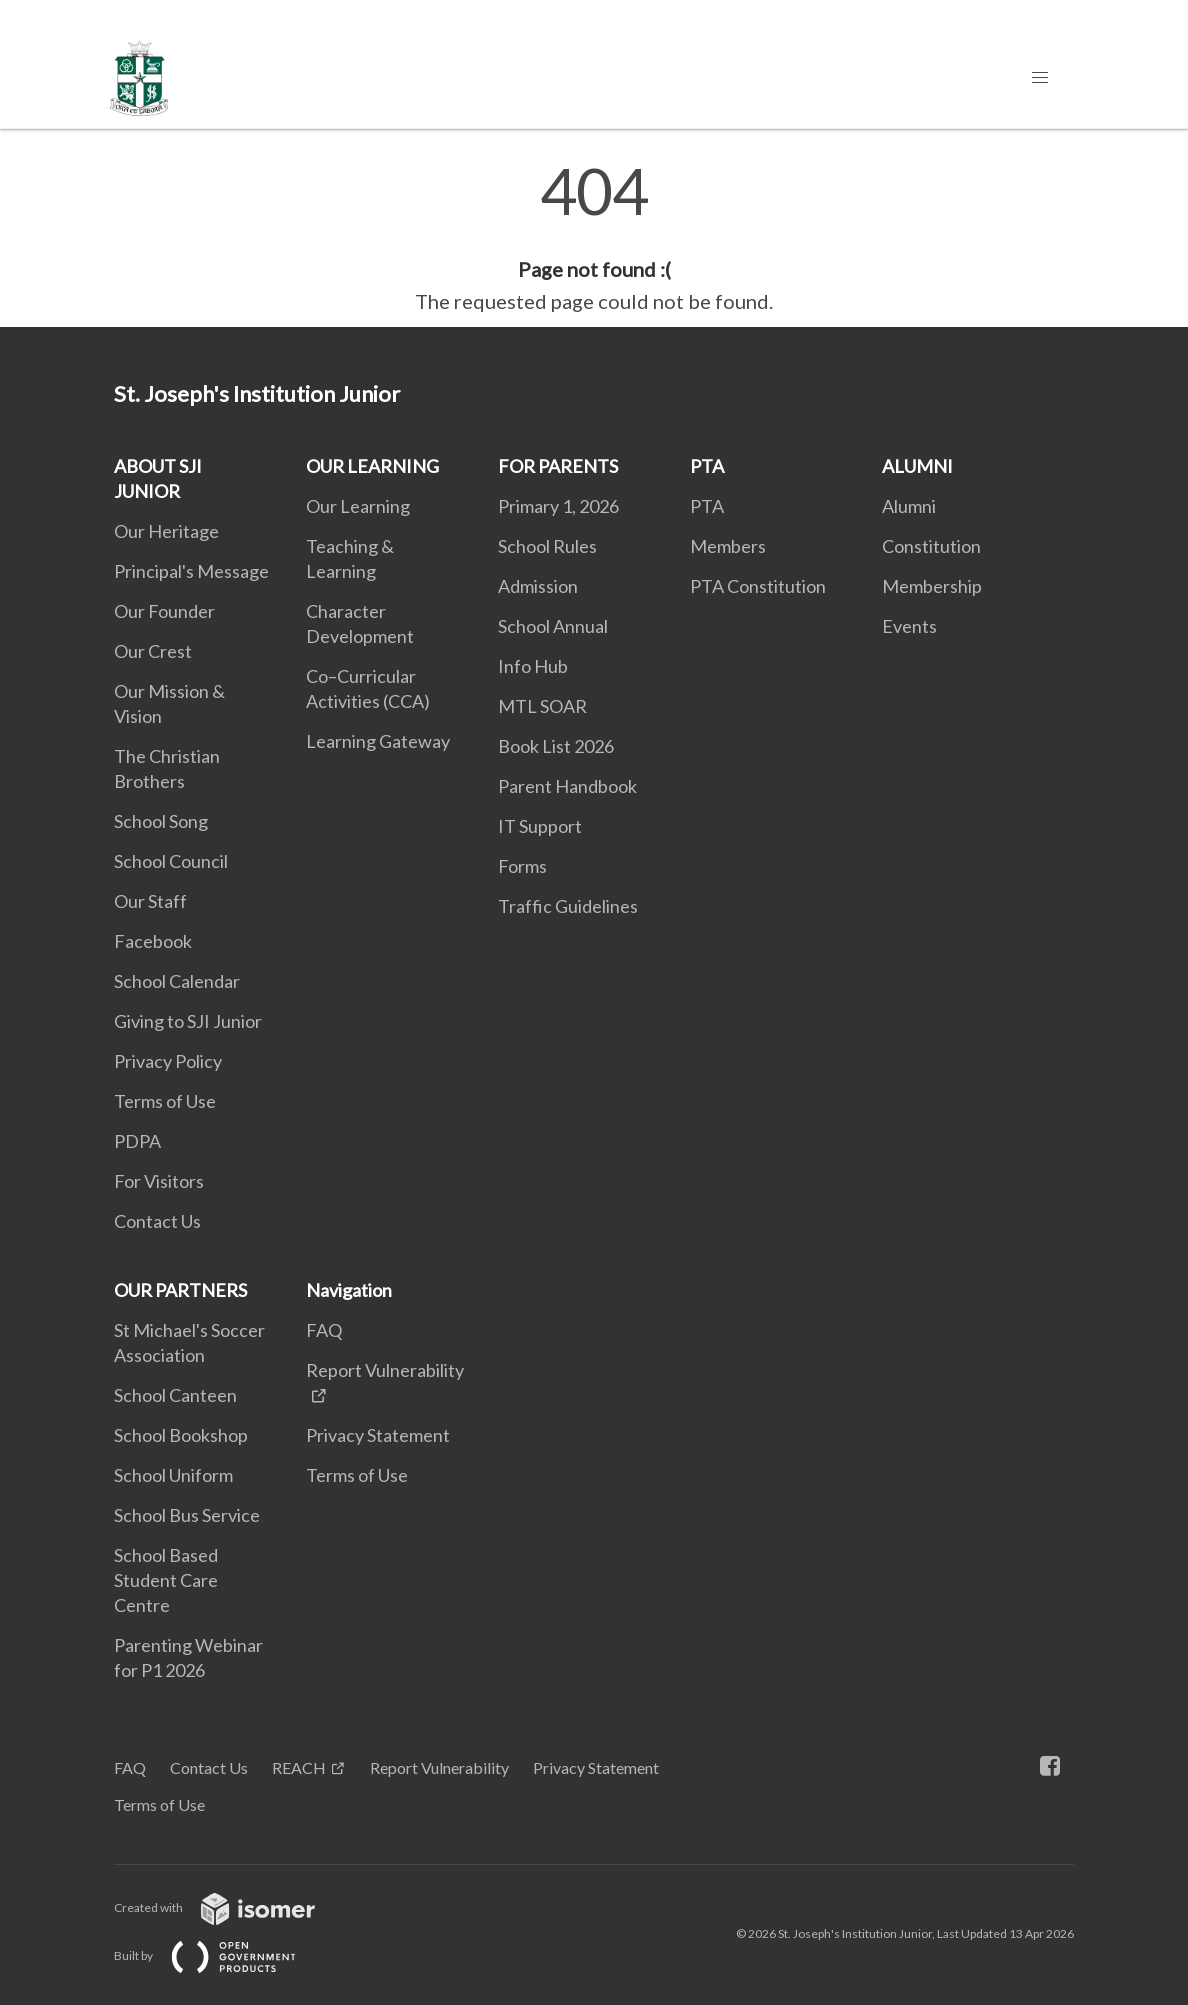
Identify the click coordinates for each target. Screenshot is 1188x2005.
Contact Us (157, 1221)
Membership (932, 586)
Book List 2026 (556, 746)
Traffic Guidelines (568, 906)
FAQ (324, 1330)
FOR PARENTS (558, 466)
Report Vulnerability (439, 1767)
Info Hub (533, 666)
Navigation (349, 1290)
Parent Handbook (567, 786)
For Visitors (159, 1181)
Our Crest (153, 651)
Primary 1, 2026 (558, 506)
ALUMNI (917, 466)
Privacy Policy (168, 1061)
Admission (538, 586)
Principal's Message (191, 571)
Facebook (153, 941)
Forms (522, 866)
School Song (161, 821)
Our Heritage (166, 531)
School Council (171, 861)
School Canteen (175, 1395)
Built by (221, 1955)
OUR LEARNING (372, 466)
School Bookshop (181, 1435)
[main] (594, 238)
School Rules (547, 546)
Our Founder (164, 611)
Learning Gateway (378, 741)
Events (909, 626)
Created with (230, 1907)
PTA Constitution (758, 586)
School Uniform (173, 1475)
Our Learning (358, 506)
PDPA (137, 1141)
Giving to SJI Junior (188, 1021)
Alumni (909, 506)
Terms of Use (165, 1101)
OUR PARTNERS (180, 1290)
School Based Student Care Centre (166, 1580)
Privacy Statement (378, 1435)
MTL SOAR (542, 706)
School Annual (553, 626)
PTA (707, 466)
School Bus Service (187, 1515)
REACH (299, 1767)
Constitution (931, 546)
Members (728, 546)
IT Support (540, 826)
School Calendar (177, 981)
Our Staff (150, 901)
